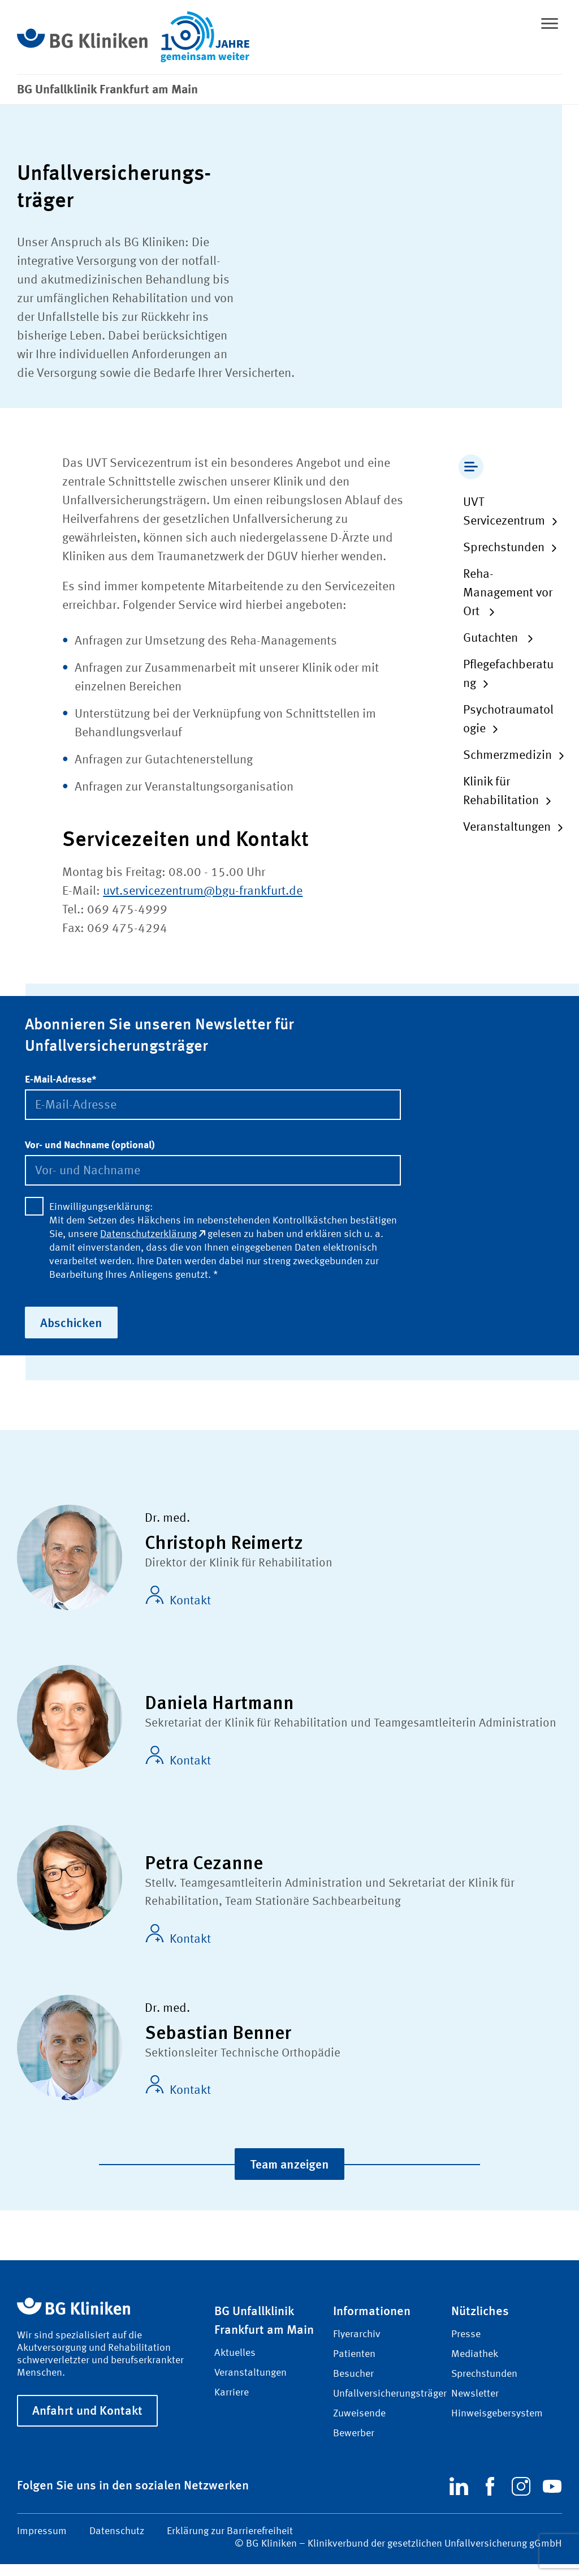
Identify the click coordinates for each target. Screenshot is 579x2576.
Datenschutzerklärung (152, 1234)
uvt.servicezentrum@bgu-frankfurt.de (203, 891)
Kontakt (178, 1597)
